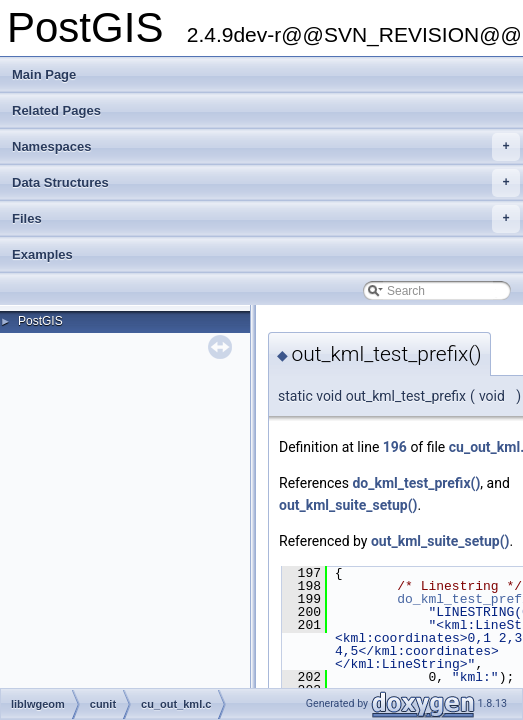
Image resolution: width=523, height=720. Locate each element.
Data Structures (266, 183)
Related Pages (56, 110)
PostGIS (40, 321)
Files (266, 219)
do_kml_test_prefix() (416, 483)
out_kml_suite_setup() (348, 505)
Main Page (44, 74)
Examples (42, 254)
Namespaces (266, 147)
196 (395, 447)
